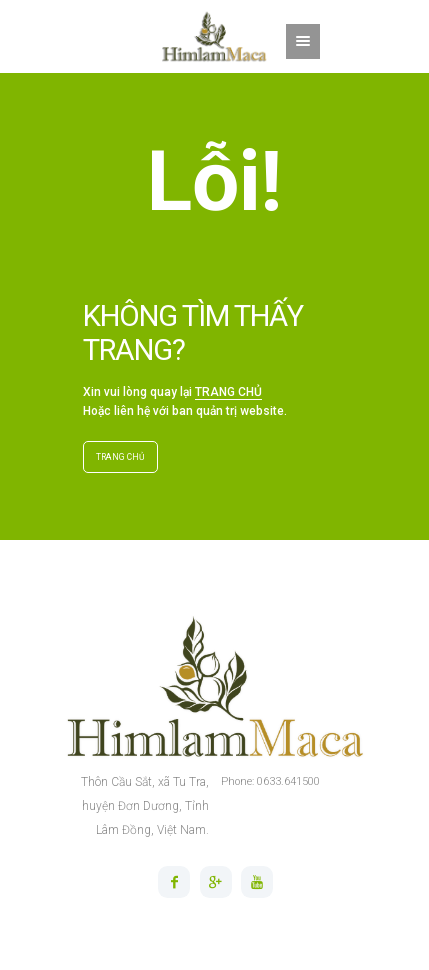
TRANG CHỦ (228, 392)
